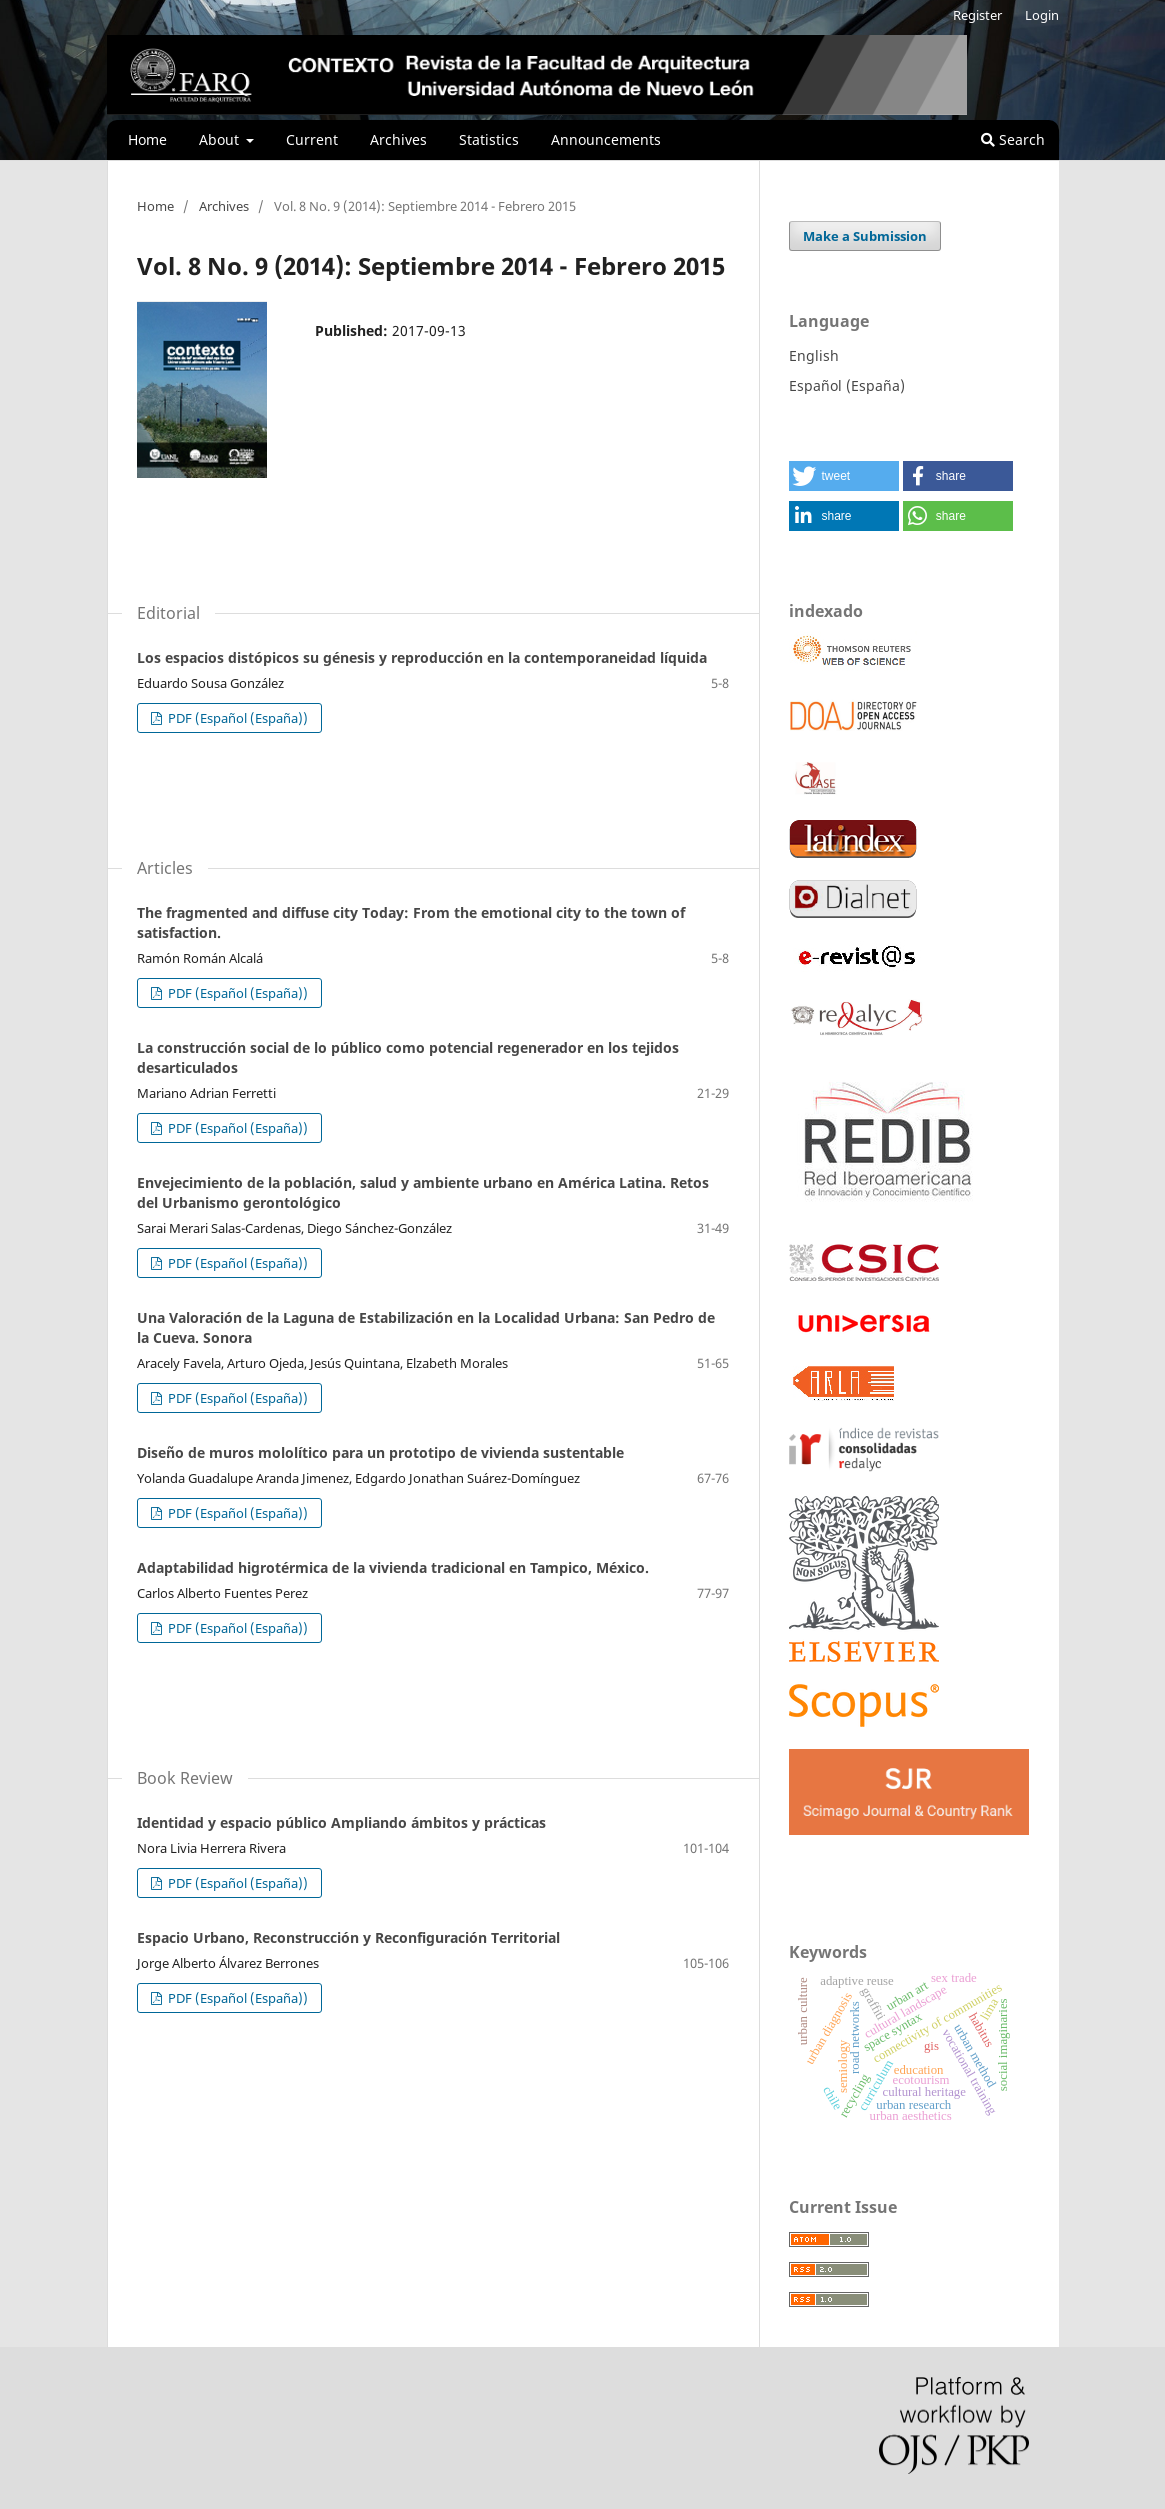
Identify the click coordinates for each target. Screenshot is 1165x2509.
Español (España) (847, 385)
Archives (398, 139)
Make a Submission (865, 236)
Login (1042, 15)
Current (312, 139)
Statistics (489, 139)
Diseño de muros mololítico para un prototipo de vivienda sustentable (380, 1452)
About (221, 139)
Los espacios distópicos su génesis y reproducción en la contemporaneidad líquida (422, 657)
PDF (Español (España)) (236, 718)
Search (1013, 139)
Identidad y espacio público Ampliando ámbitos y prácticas (341, 1822)
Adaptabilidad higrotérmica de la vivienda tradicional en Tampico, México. (393, 1567)
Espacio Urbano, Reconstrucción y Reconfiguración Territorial (348, 1937)
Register (977, 15)
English (814, 355)
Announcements (606, 139)
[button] (844, 476)
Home (147, 139)
